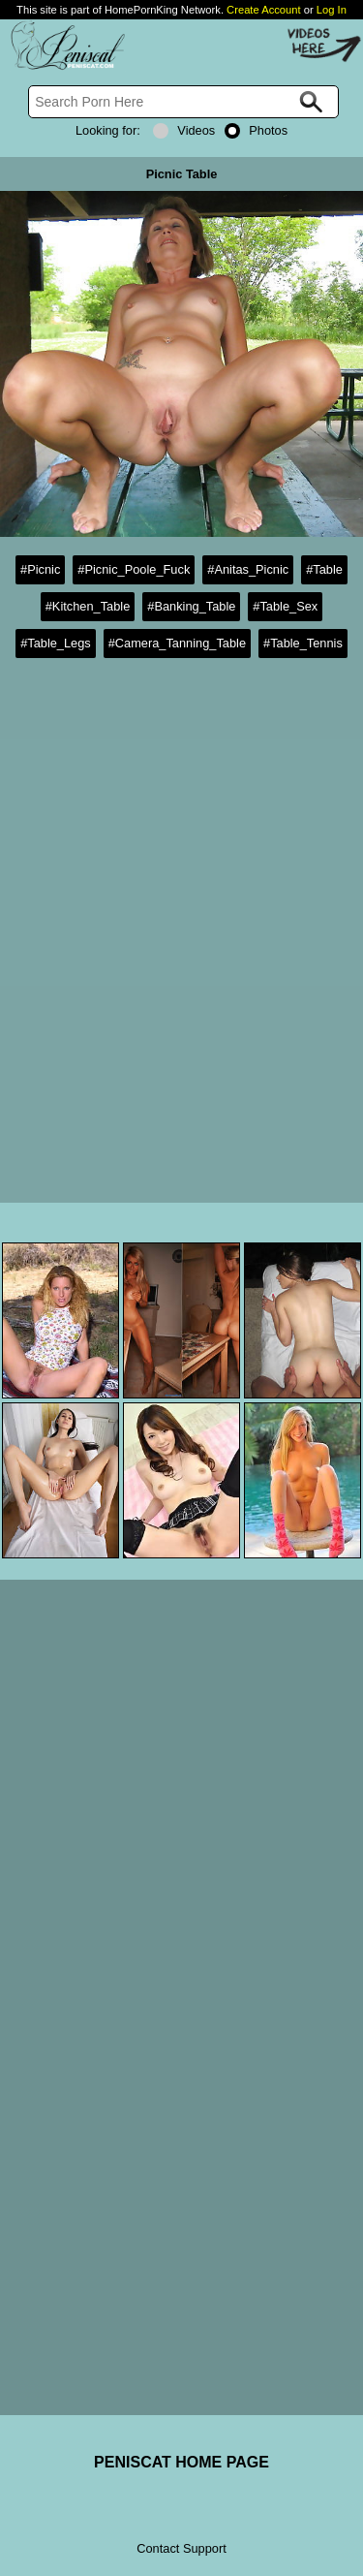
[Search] (183, 101)
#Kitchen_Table (88, 606)
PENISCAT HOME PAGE (181, 2462)
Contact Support (181, 2548)
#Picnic (40, 569)
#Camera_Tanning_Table (177, 643)
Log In (332, 10)
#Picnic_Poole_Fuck (133, 569)
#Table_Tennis (303, 643)
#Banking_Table (191, 606)
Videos (184, 130)
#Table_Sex (285, 606)
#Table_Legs (55, 643)
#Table (324, 569)
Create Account (264, 10)
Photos (256, 130)
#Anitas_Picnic (247, 569)
